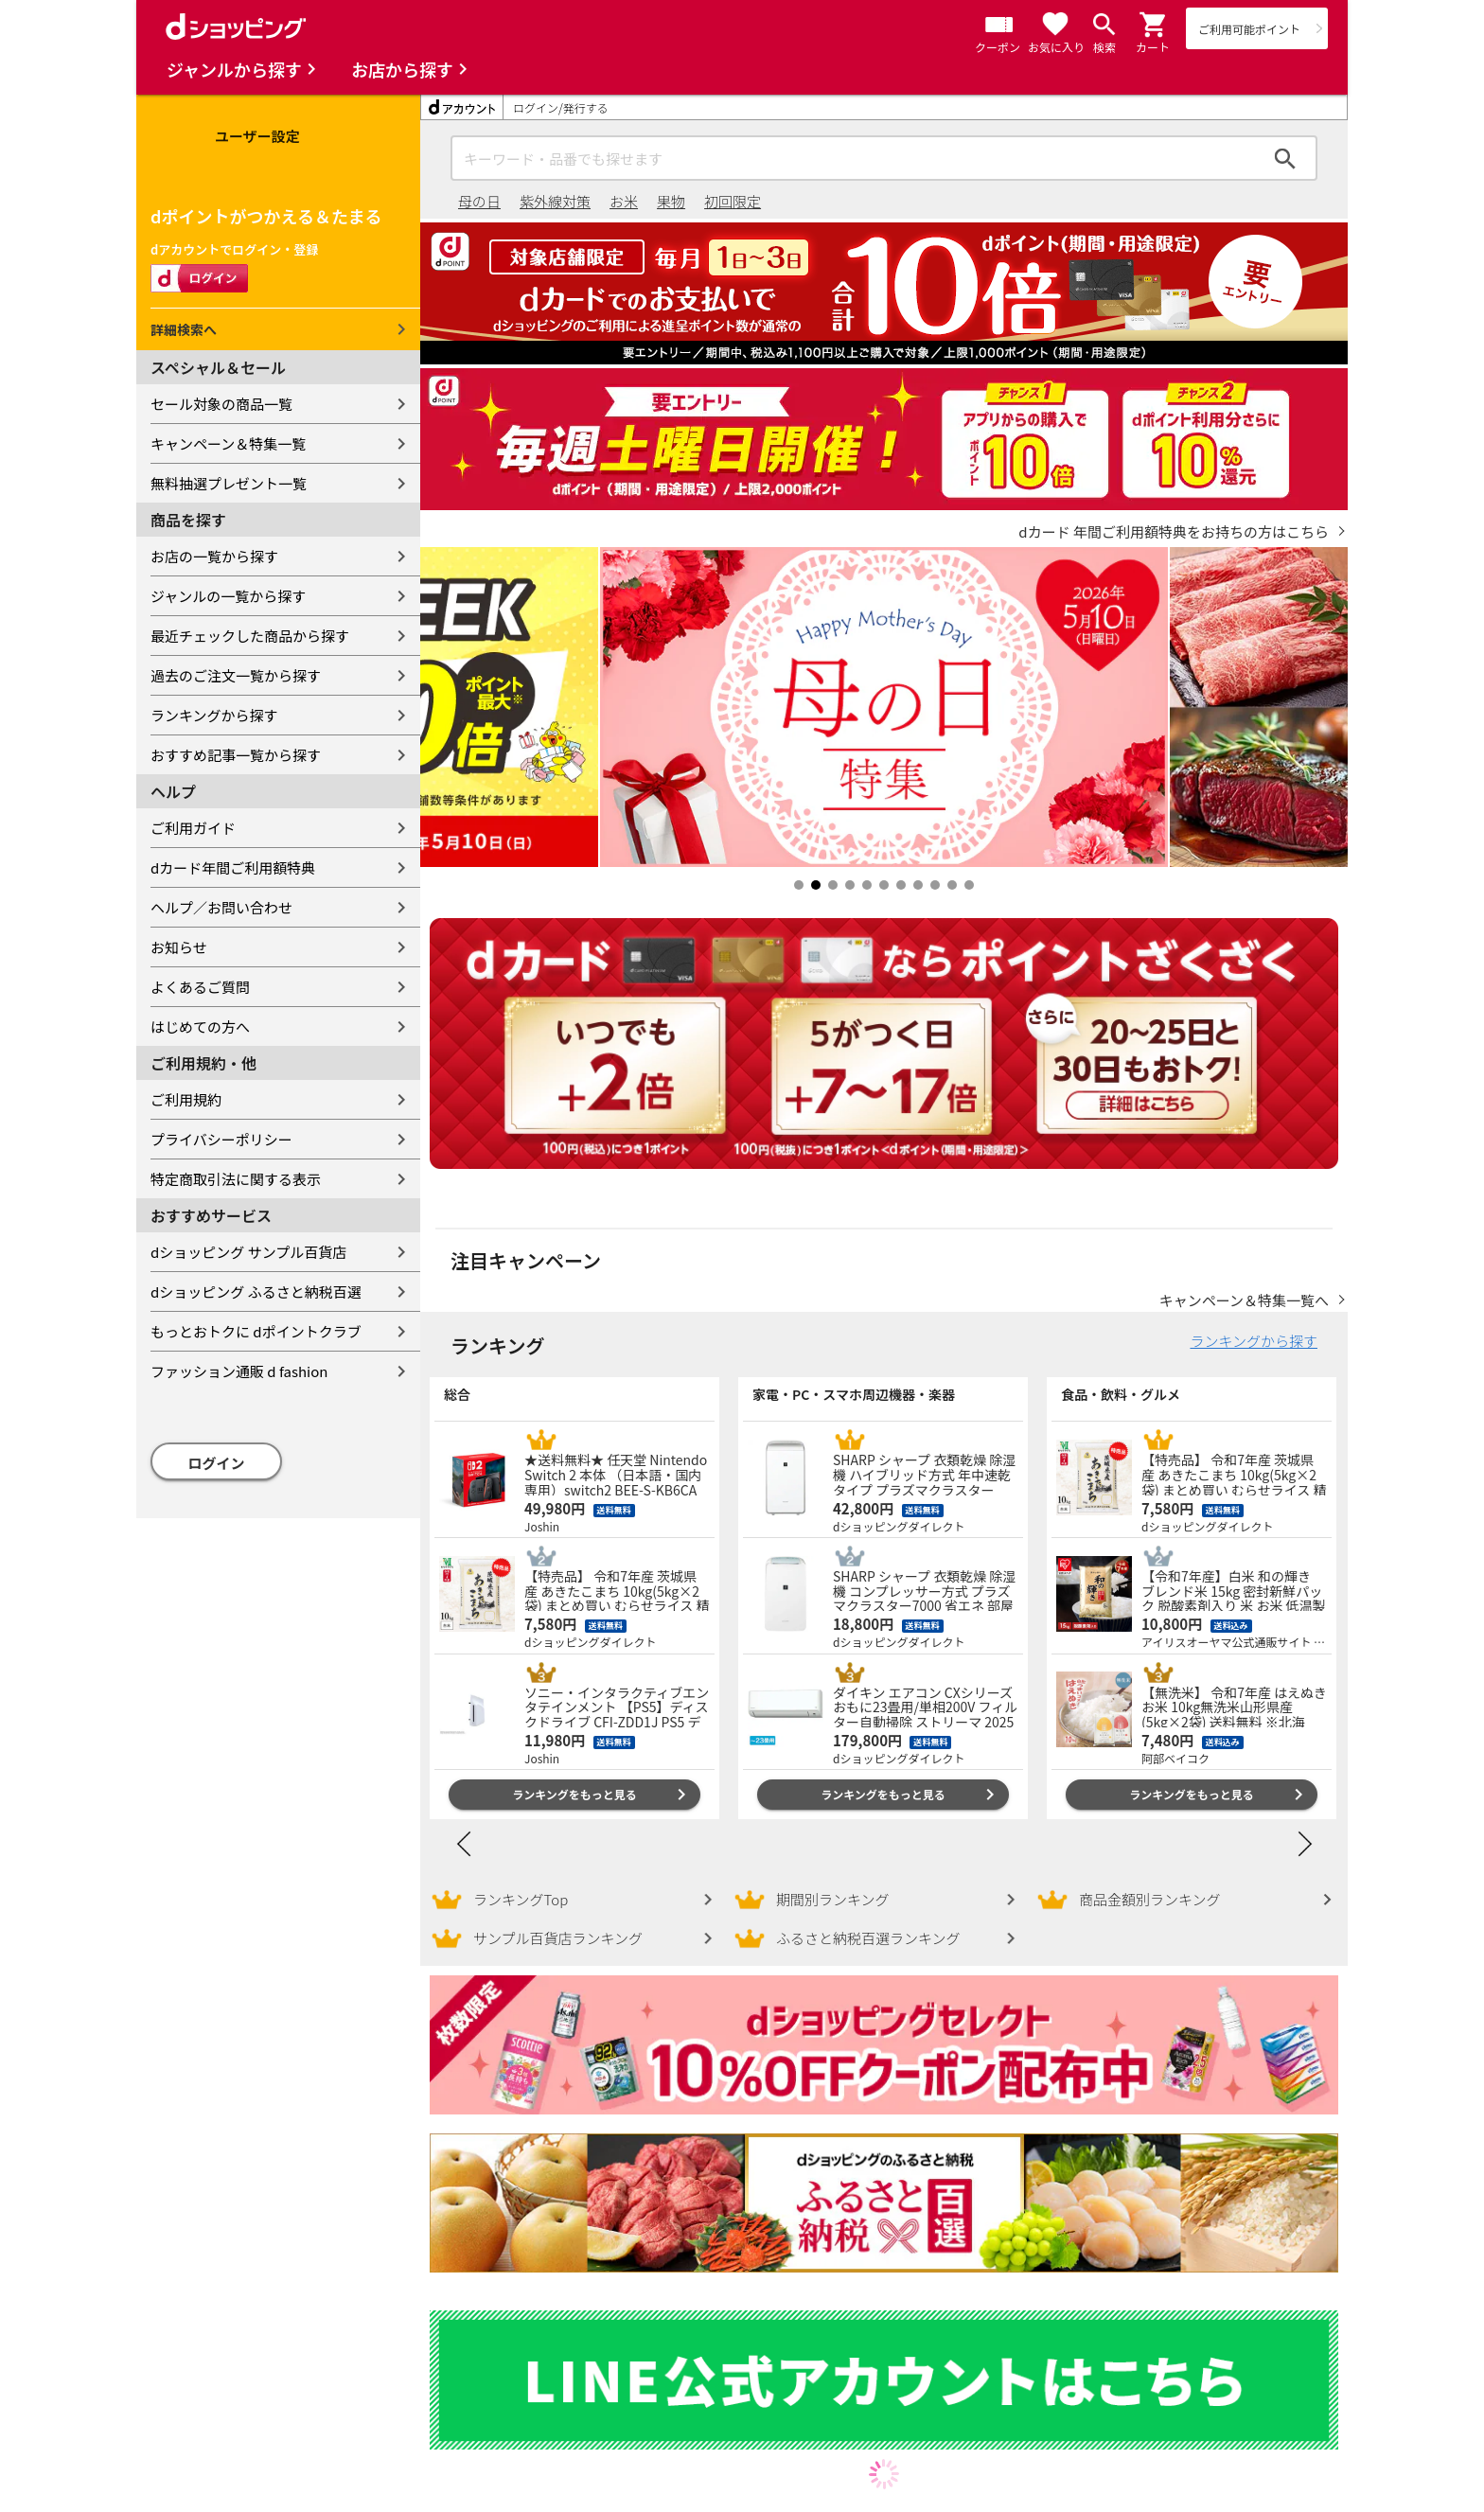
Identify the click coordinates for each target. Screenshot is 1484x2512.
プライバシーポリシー (221, 1139)
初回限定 (732, 201)
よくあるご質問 (200, 987)
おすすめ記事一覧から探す (235, 755)
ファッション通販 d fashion (238, 1371)
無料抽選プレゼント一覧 (228, 483)
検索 (1285, 158)
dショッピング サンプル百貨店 (248, 1252)
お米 (624, 201)
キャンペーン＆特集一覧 (228, 443)
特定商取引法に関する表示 (235, 1179)
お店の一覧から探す (214, 556)
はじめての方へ (200, 1026)
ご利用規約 (185, 1099)
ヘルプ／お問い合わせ (221, 907)
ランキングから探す (214, 715)
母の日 (479, 201)
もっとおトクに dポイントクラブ (256, 1331)
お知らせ (178, 947)
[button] (1153, 24)
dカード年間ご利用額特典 (232, 867)
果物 (671, 201)
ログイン (216, 1463)
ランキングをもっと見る (574, 1794)
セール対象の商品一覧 (221, 404)
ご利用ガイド (193, 828)
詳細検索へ (183, 329)
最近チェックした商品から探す (249, 636)
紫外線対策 (555, 201)
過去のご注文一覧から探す (235, 675)
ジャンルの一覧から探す (228, 596)
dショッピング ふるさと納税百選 (256, 1291)
